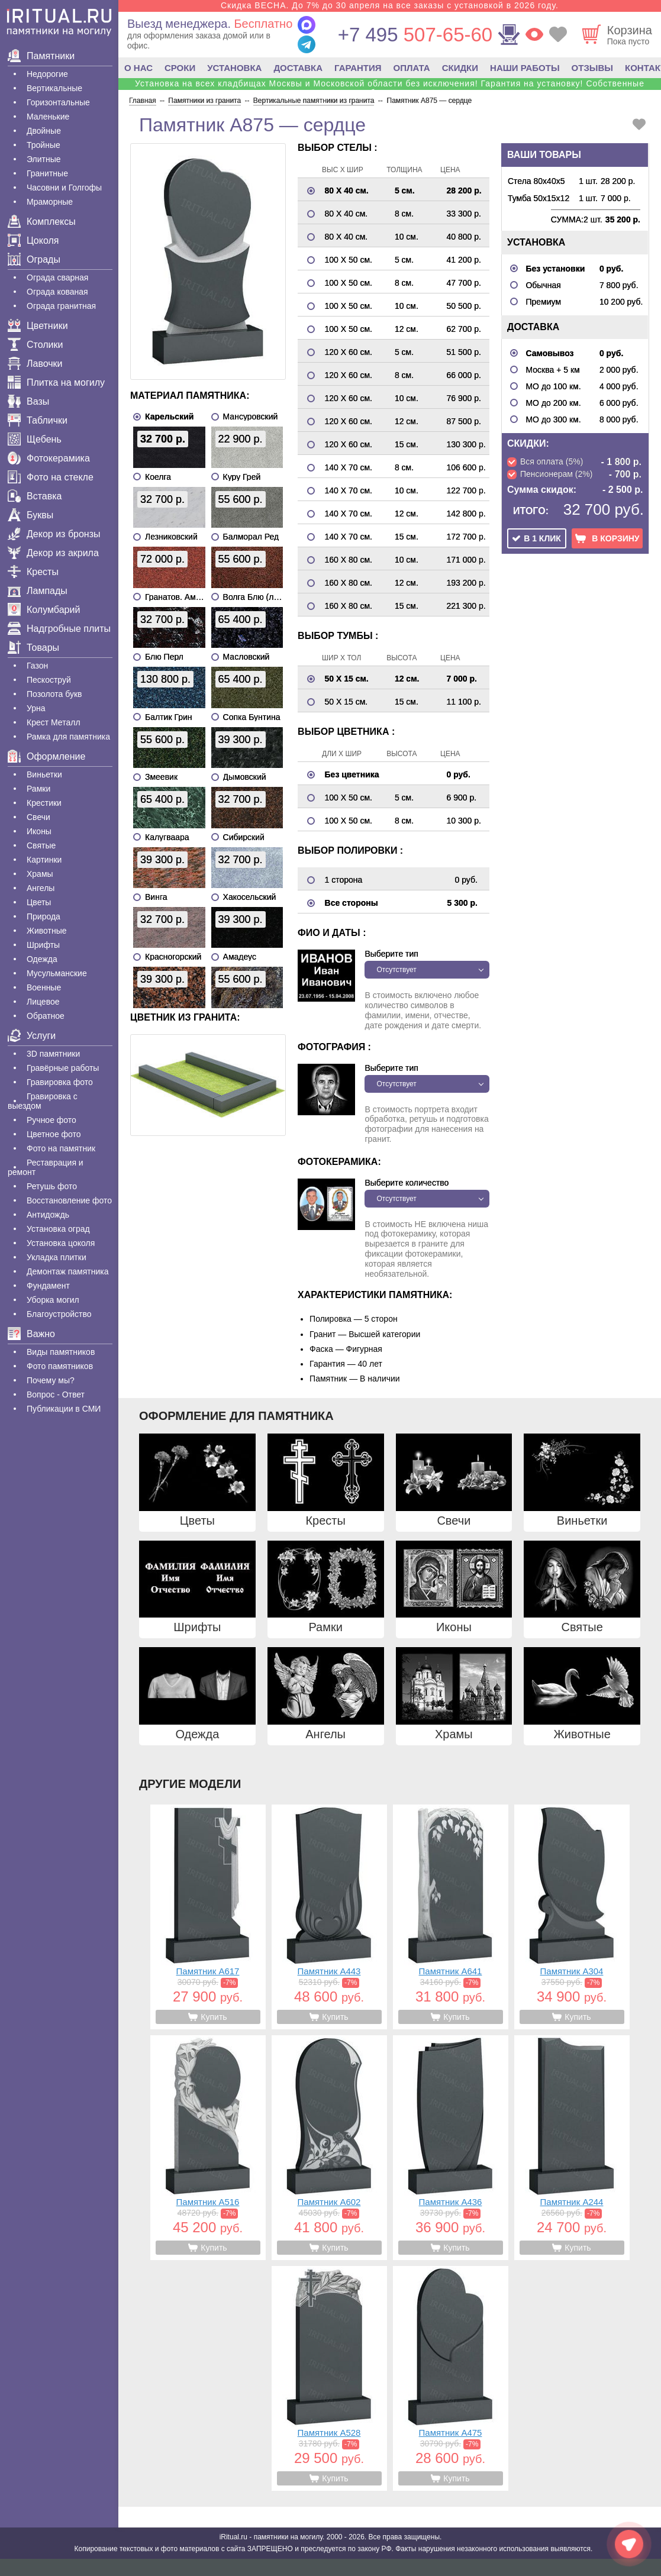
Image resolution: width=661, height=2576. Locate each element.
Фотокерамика (49, 458)
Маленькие (48, 116)
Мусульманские (57, 973)
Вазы (28, 401)
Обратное (46, 1016)
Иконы (39, 831)
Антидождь (48, 1214)
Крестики (44, 803)
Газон (37, 665)
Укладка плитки (56, 1257)
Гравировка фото (60, 1082)
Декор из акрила (53, 553)
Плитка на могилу (56, 382)
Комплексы (42, 221)
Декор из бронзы (54, 534)
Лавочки (35, 363)
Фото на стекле (50, 477)
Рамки (38, 788)
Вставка (35, 496)
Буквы (30, 515)
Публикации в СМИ (64, 1408)
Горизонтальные (58, 102)
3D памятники (53, 1053)
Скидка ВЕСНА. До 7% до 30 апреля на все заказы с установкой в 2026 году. (390, 5)
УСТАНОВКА (234, 68)
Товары (33, 647)
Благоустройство (59, 1314)
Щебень (35, 439)
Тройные (43, 145)
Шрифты (43, 945)
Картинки (44, 859)
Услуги (32, 1035)
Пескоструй (49, 680)
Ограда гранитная (61, 306)
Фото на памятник (61, 1148)
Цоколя (33, 240)
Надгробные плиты (59, 628)
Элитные (44, 159)
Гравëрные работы (63, 1068)
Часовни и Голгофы (64, 187)
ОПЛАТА (412, 68)
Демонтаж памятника (67, 1271)
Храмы (40, 874)
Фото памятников (60, 1366)
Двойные (44, 130)
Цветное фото (54, 1134)
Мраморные (50, 201)
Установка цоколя (61, 1243)
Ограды (34, 259)
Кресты (33, 572)
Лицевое (43, 1001)
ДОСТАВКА (298, 68)
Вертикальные (54, 88)
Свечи (38, 817)
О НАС (138, 68)
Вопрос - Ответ (56, 1394)
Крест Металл (53, 722)
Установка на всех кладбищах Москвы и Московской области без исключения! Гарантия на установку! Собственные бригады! (389, 88)
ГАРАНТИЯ (357, 68)
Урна (36, 708)
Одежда (42, 959)
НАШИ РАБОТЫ (525, 68)
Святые (41, 845)
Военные (44, 987)
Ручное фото (51, 1120)
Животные (47, 930)
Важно (31, 1334)
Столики (35, 344)
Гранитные (47, 173)
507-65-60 (415, 35)
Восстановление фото (69, 1200)
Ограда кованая (57, 291)
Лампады (37, 591)
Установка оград (58, 1229)
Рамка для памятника (68, 736)
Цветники (38, 325)
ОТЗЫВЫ (592, 68)
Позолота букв (54, 694)
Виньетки (44, 774)
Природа (43, 916)
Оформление (46, 756)
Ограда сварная (57, 277)
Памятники (41, 56)
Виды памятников (61, 1352)
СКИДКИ (460, 68)
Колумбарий (44, 609)
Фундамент (48, 1285)
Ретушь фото (52, 1186)
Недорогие (47, 74)
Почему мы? (51, 1380)
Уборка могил (53, 1300)
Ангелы (40, 888)
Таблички (37, 420)
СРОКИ (180, 68)
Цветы (39, 902)
